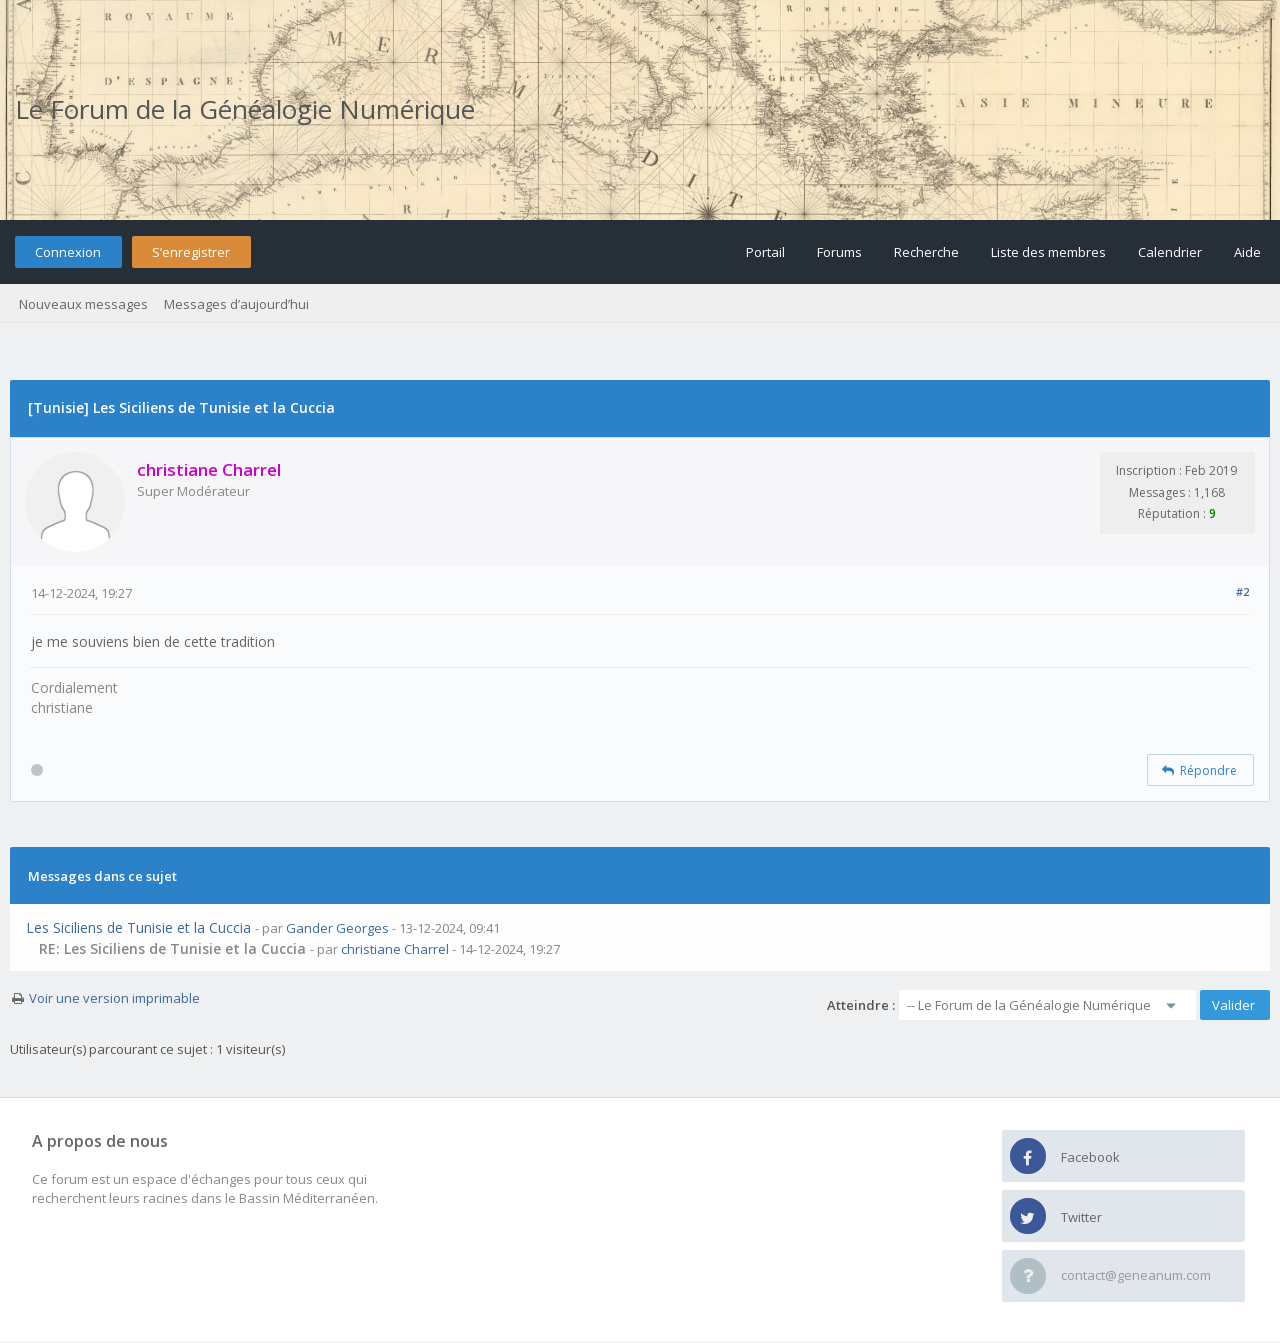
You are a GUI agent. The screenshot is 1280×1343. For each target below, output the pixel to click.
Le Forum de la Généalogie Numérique (245, 109)
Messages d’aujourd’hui (236, 304)
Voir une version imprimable (114, 998)
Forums (839, 252)
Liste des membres (1048, 252)
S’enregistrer (191, 252)
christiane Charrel (395, 949)
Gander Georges (337, 928)
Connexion (68, 252)
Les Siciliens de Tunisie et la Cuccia (138, 927)
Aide (1247, 252)
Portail (765, 252)
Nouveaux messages (83, 304)
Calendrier (1170, 252)
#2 (1242, 591)
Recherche (926, 252)
